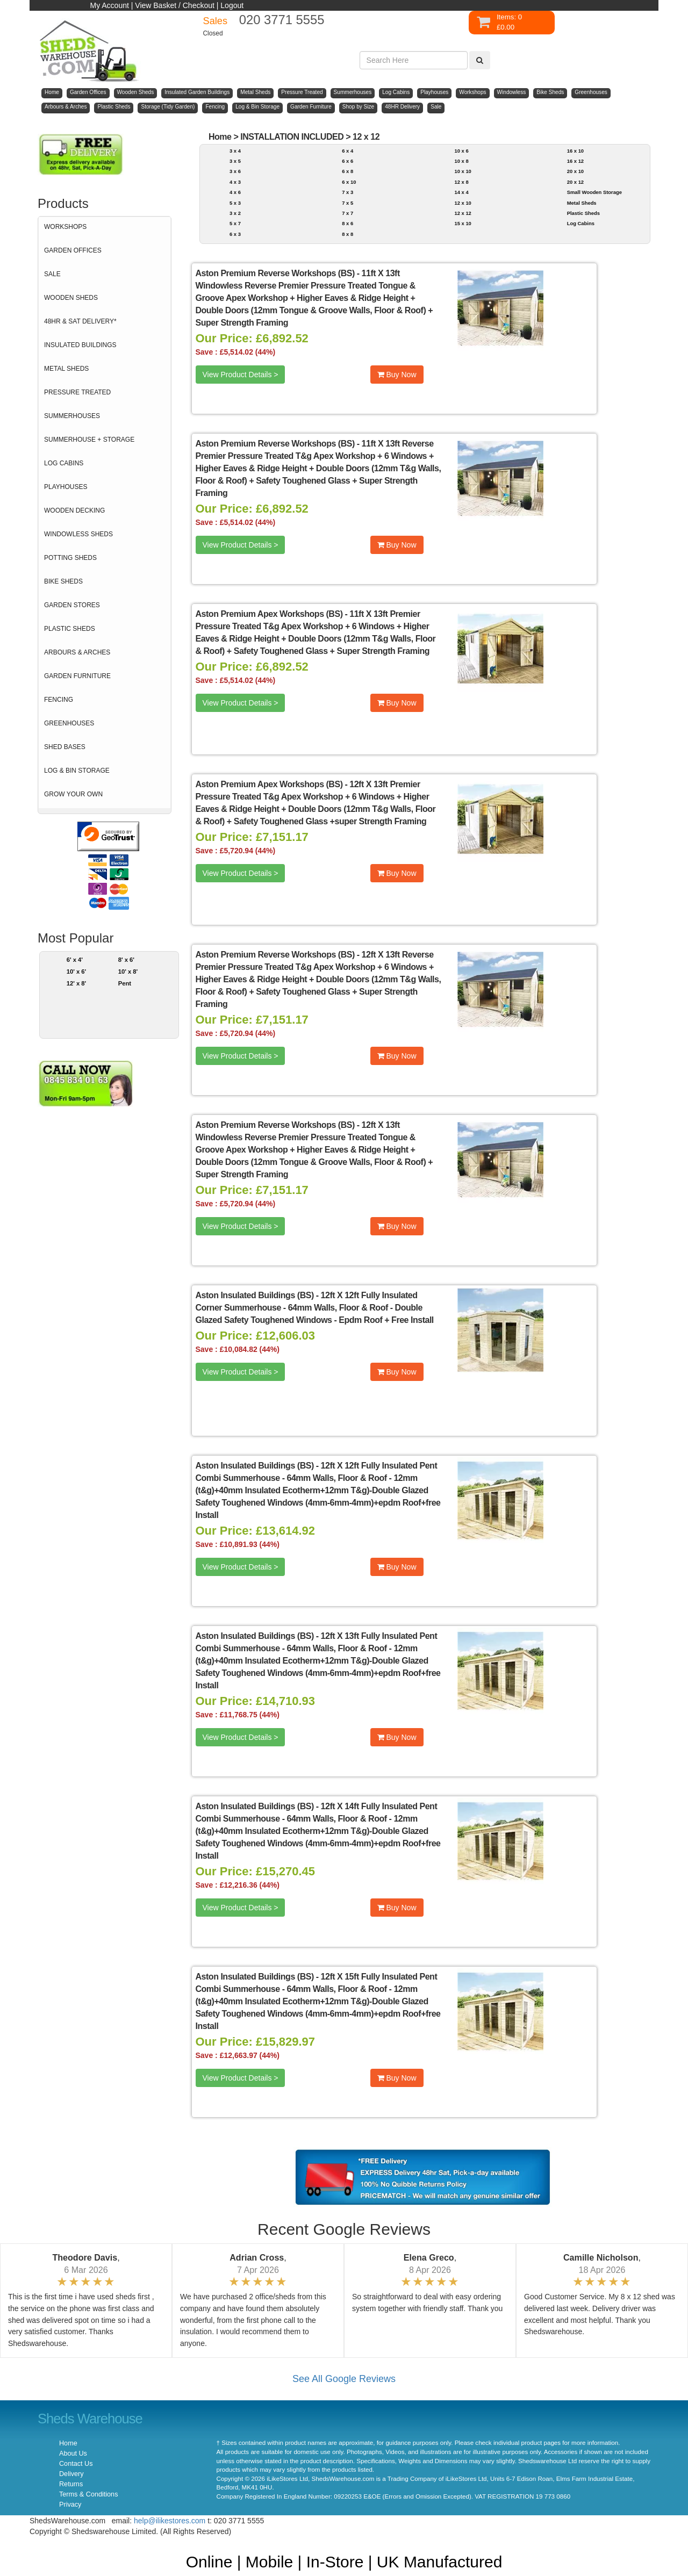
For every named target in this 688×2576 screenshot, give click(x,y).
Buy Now (397, 374)
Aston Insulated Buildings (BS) (255, 1295)
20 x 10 (575, 171)
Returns (71, 2484)
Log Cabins (580, 223)
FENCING (58, 699)
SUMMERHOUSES (72, 416)
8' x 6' (126, 959)
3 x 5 (235, 161)
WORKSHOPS (65, 227)
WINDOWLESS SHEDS (78, 534)
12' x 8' (77, 983)
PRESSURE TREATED (77, 392)
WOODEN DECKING (74, 510)
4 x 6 (235, 192)
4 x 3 (235, 182)
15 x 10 (462, 223)
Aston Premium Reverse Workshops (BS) (275, 273)
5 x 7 (235, 223)
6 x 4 (347, 151)
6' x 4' (75, 959)
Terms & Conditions (88, 2494)
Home (220, 136)
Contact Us (75, 2463)
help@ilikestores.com (169, 2520)
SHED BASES (64, 747)
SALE (52, 274)
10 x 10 (462, 171)
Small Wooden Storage (594, 192)
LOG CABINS (63, 463)
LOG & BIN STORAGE (77, 770)
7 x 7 (347, 213)
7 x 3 (347, 192)
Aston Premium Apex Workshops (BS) (269, 613)
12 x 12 (366, 136)
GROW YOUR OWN (73, 794)
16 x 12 (575, 161)
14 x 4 (461, 192)
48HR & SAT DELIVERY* (80, 321)
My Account (109, 5)
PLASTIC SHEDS (69, 628)
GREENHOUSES (69, 723)
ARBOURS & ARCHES (77, 652)
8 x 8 (347, 234)
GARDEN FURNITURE (77, 676)
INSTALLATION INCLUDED (291, 136)
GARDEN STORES (72, 605)
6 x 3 (235, 234)
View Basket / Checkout (174, 5)
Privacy (70, 2504)
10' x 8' (128, 971)
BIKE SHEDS (63, 581)
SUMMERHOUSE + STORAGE (89, 439)
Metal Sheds (582, 203)
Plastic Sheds (583, 213)
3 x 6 (235, 171)
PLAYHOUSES (65, 487)
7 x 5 (347, 203)
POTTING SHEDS (70, 558)
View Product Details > (240, 374)
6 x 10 (349, 182)
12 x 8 (461, 182)
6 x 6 (347, 161)
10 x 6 (461, 151)
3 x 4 (235, 151)
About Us (73, 2453)
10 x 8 (461, 161)
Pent (124, 983)
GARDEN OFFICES (73, 250)
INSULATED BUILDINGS (80, 345)
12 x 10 (462, 203)
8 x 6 (347, 223)
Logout (231, 5)
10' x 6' (77, 971)
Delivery (71, 2474)
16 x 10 (575, 151)
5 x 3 (235, 203)
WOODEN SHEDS (71, 297)
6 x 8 (347, 171)
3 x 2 (235, 213)
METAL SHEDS (66, 368)
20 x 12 (575, 182)
